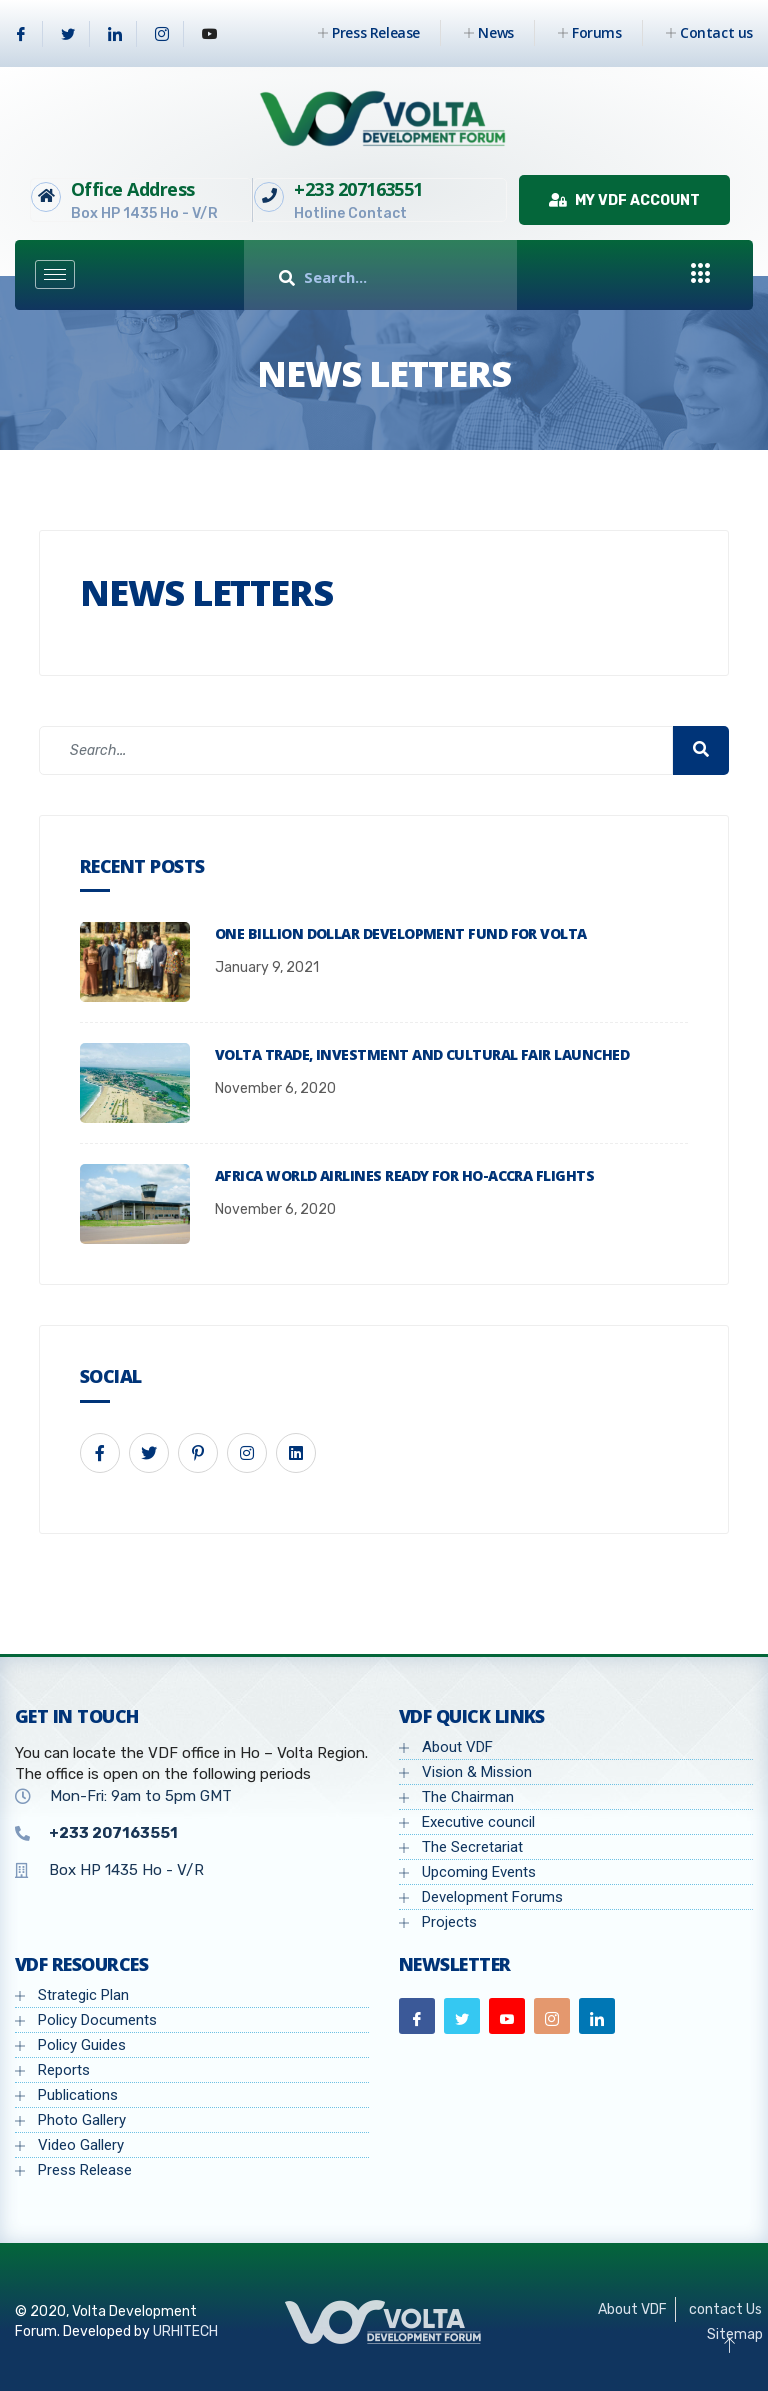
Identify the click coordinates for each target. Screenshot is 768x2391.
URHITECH (185, 2331)
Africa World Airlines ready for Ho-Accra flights (404, 1175)
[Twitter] (68, 34)
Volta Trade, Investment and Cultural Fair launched (422, 1054)
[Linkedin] (115, 34)
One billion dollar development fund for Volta (401, 933)
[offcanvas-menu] (701, 274)
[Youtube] (210, 34)
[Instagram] (162, 34)
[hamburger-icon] (55, 274)
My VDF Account (624, 200)
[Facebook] (21, 34)
